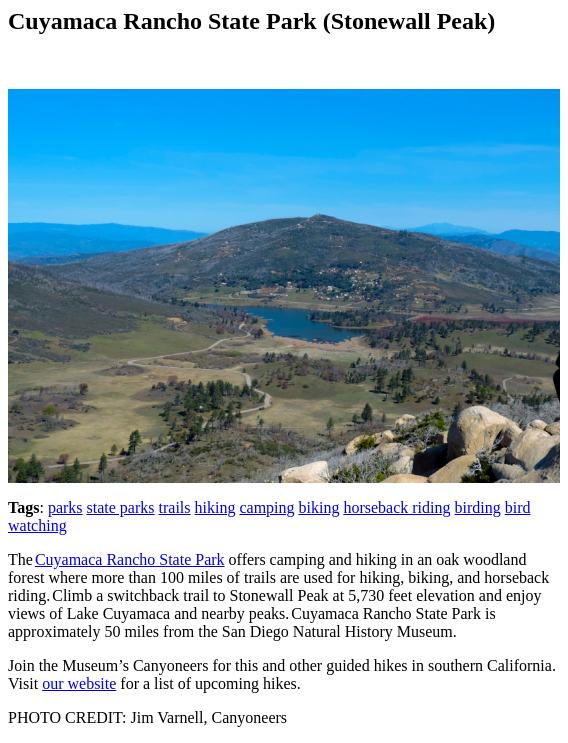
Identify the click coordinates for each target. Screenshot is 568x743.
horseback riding (396, 507)
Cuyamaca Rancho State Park (130, 559)
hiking (215, 507)
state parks (121, 507)
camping (266, 507)
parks (65, 507)
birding (477, 507)
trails (175, 507)
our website (79, 683)
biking (319, 507)
